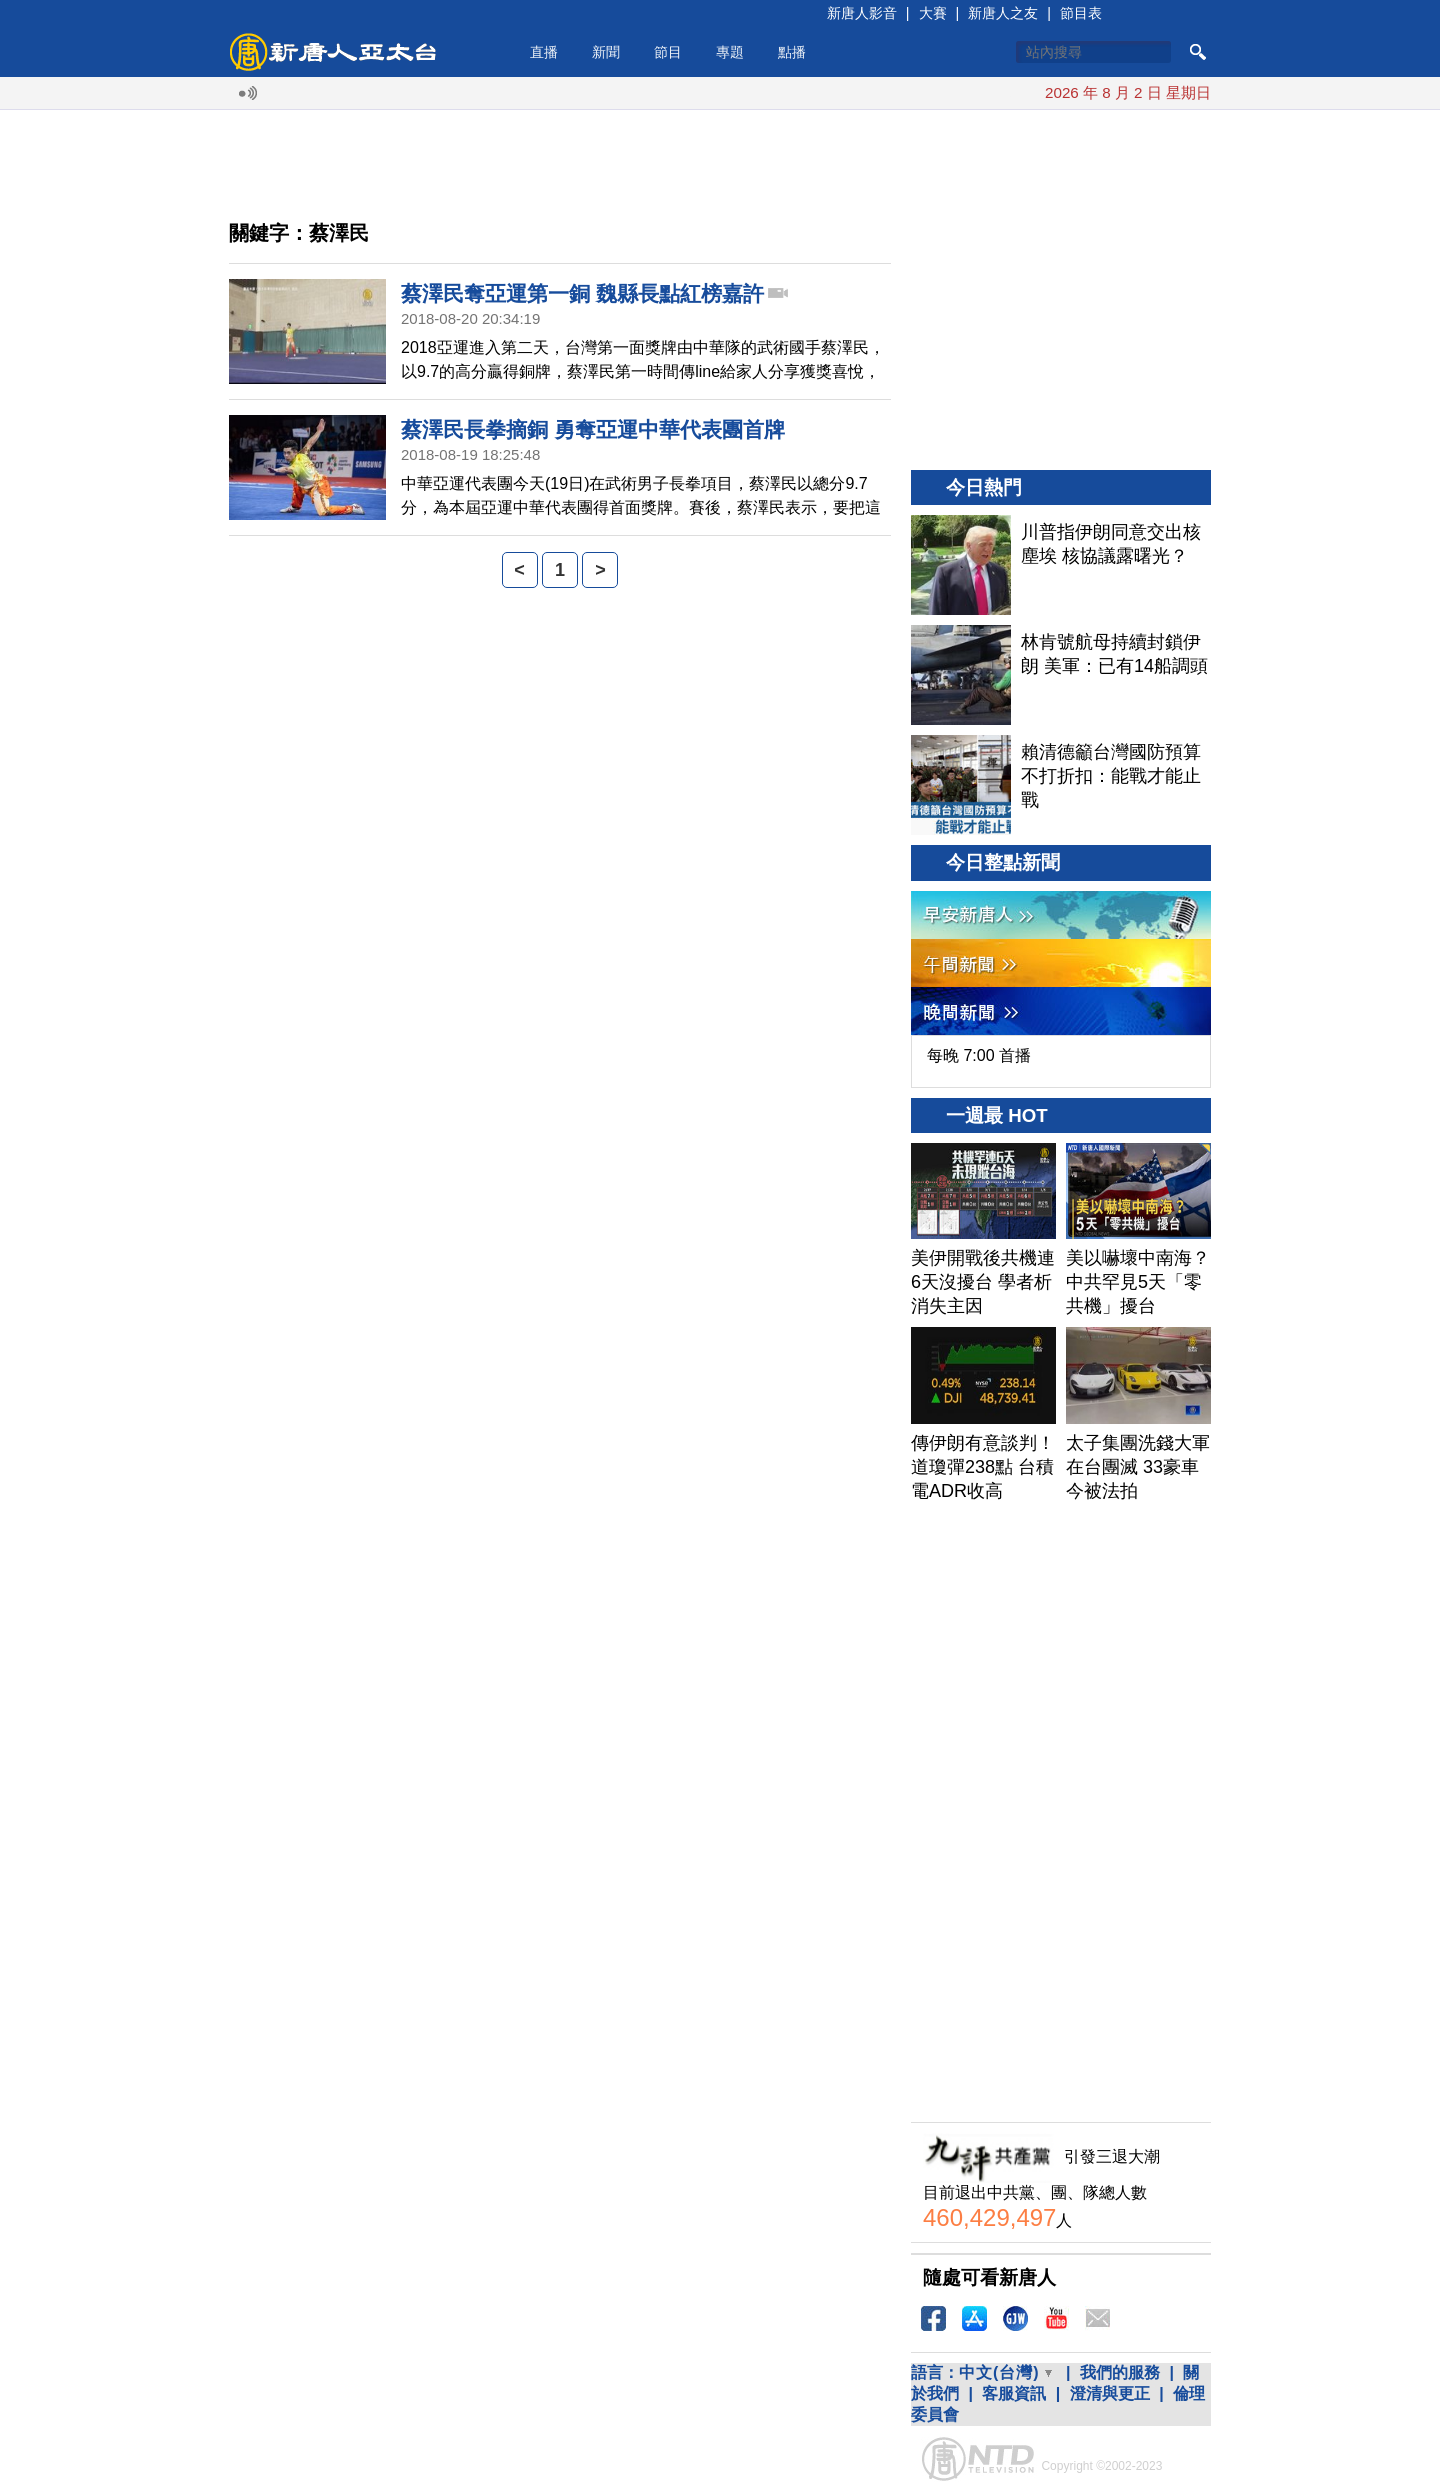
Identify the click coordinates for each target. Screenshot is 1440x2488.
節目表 (1081, 13)
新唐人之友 (1003, 13)
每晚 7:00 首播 (979, 1055)
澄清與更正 (1110, 2393)
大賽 (933, 13)
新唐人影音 (862, 13)
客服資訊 (1014, 2393)
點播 (792, 52)
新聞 (606, 52)
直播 (544, 52)
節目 (668, 52)
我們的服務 (1120, 2372)
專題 (730, 52)
